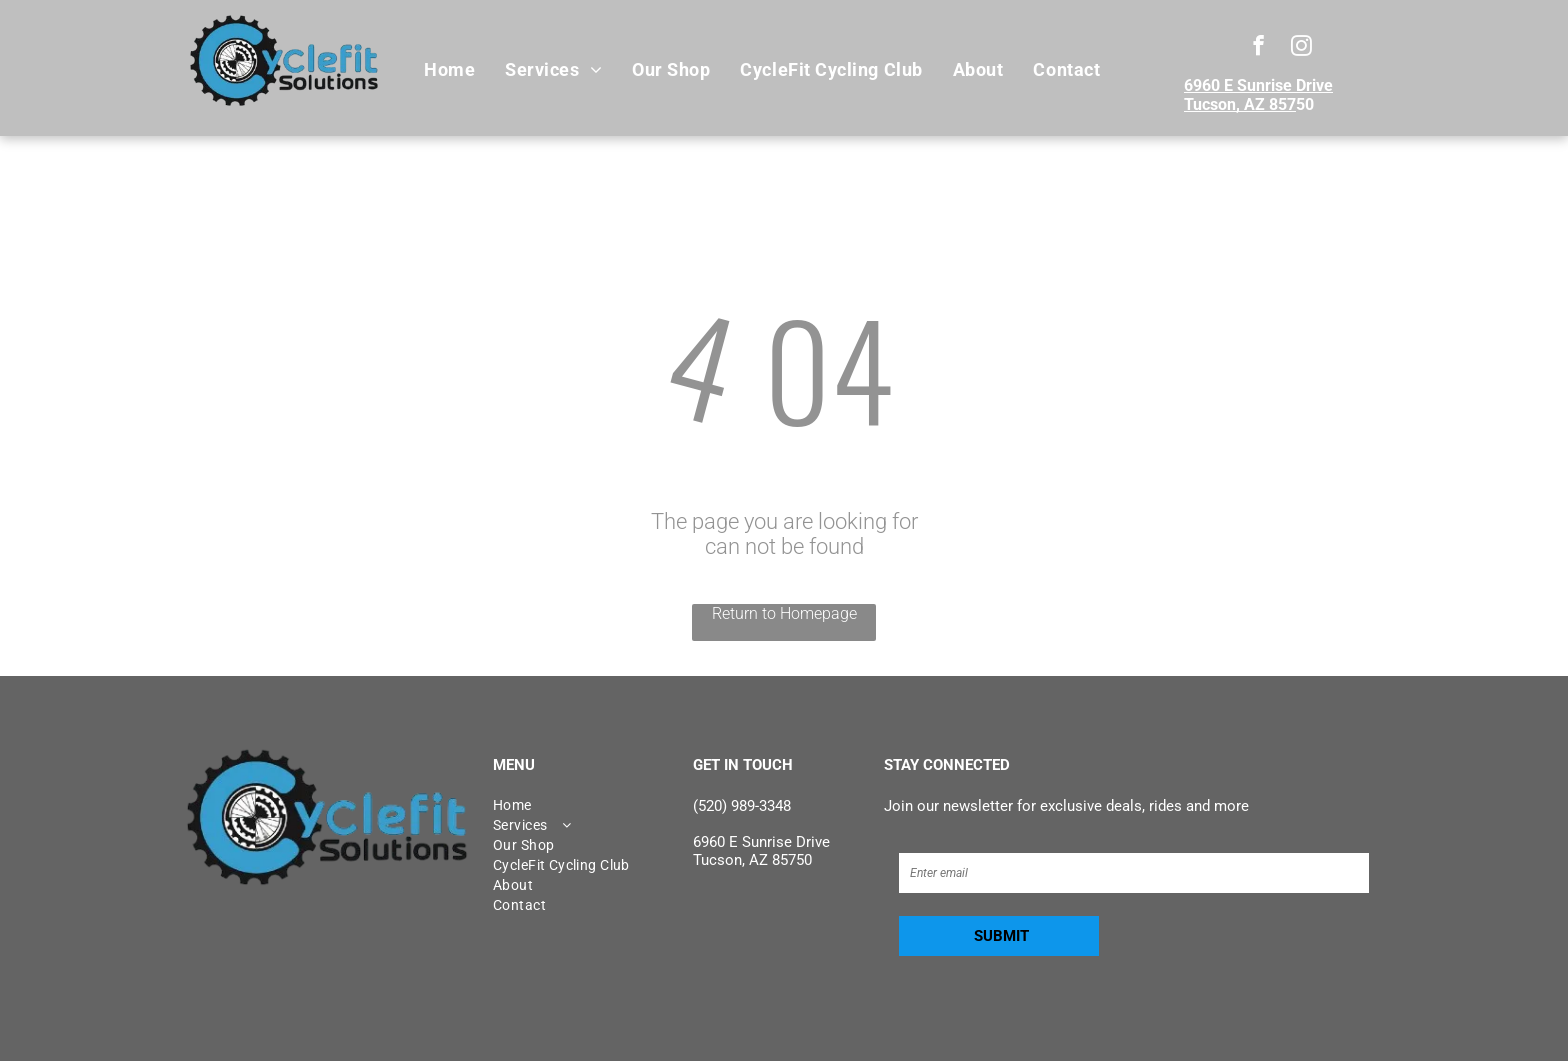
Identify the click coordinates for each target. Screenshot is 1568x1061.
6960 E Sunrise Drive (1258, 85)
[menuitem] (449, 70)
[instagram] (1301, 48)
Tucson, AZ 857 (1240, 104)
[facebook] (1258, 48)
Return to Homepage (784, 613)
